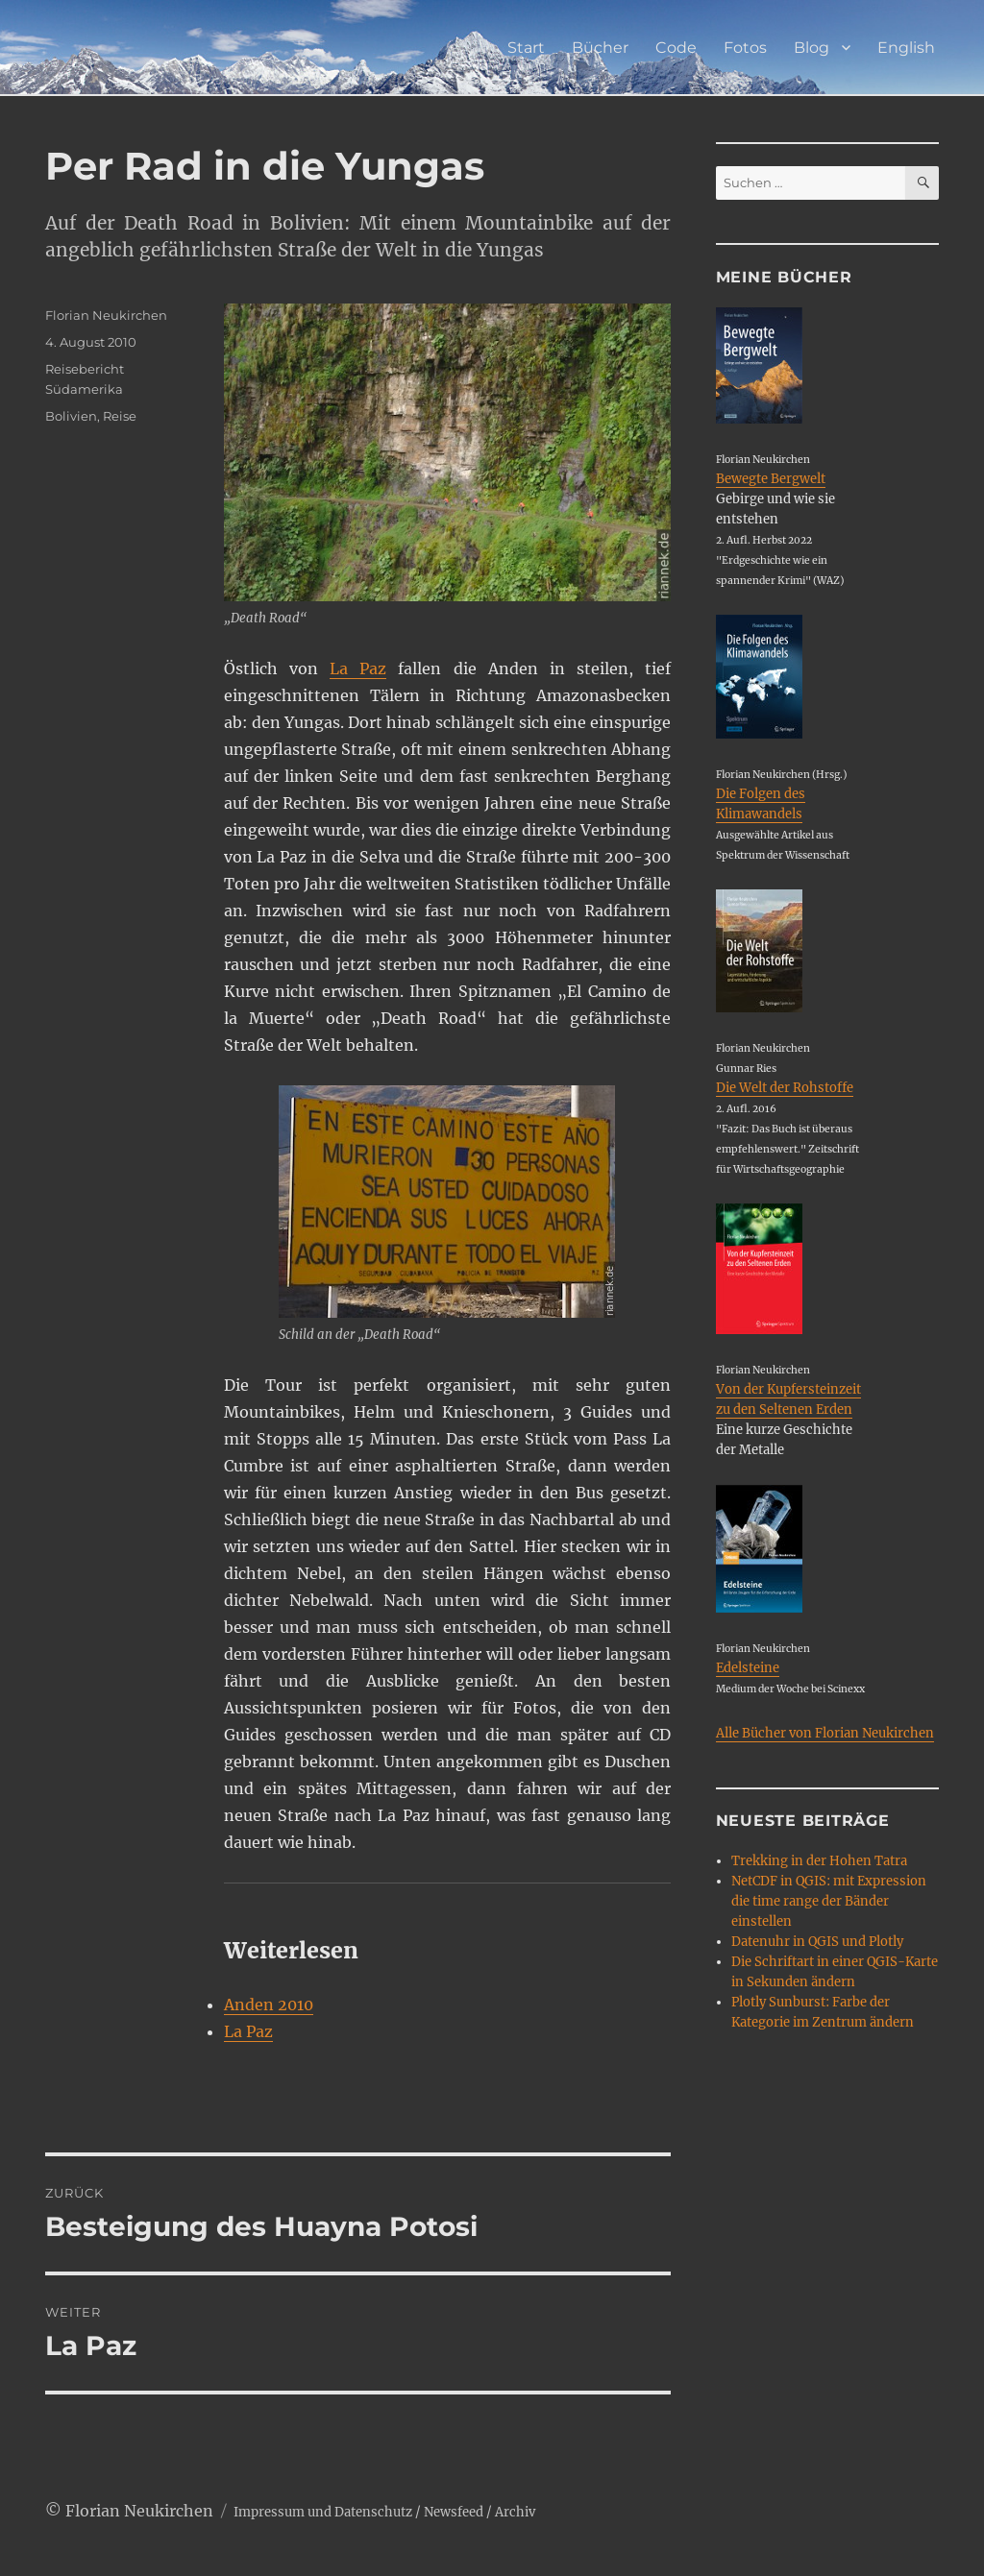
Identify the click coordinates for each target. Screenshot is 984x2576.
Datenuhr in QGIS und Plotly (817, 1941)
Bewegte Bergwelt (770, 479)
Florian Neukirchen (106, 315)
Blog (811, 47)
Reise (119, 416)
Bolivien (71, 416)
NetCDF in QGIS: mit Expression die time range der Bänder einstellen (828, 1901)
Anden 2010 (268, 2004)
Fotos (745, 47)
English (906, 47)
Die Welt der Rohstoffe (784, 1088)
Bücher (600, 47)
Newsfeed (453, 2512)
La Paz (358, 668)
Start (526, 47)
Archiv (515, 2512)
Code (676, 47)
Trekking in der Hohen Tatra (819, 1861)
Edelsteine (747, 1668)
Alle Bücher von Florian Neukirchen (825, 1733)
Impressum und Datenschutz (323, 2512)
